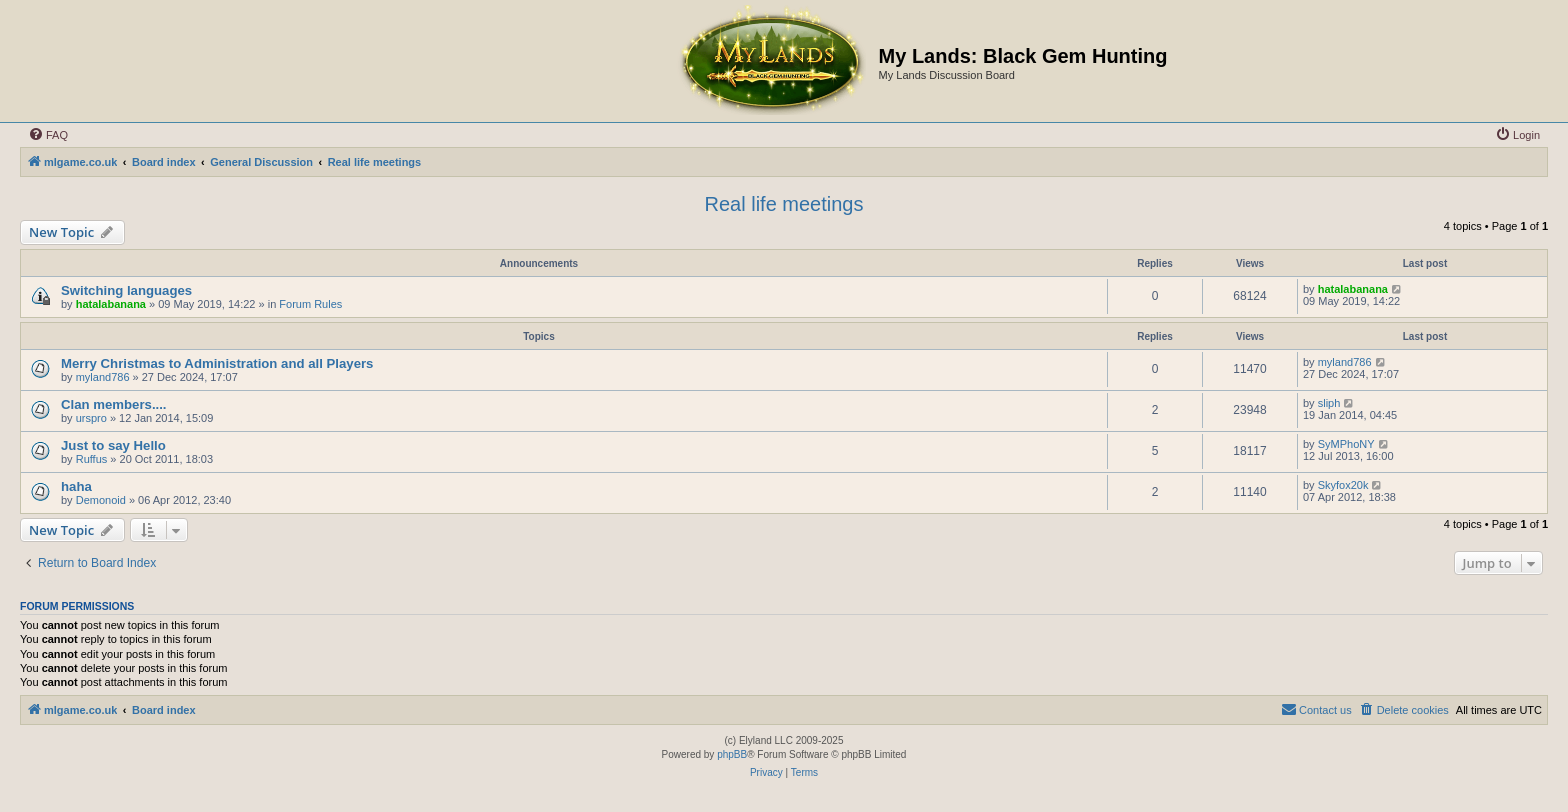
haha (76, 486)
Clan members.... (114, 404)
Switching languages (126, 290)
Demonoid (101, 500)
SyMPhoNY (1346, 444)
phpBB (732, 754)
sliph (1329, 403)
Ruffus (92, 459)
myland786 (103, 377)
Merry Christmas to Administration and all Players (217, 363)
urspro (91, 418)
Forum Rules (310, 304)
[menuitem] (48, 135)
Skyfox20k (1343, 485)
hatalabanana (111, 304)
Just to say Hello (113, 445)
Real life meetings (784, 204)
